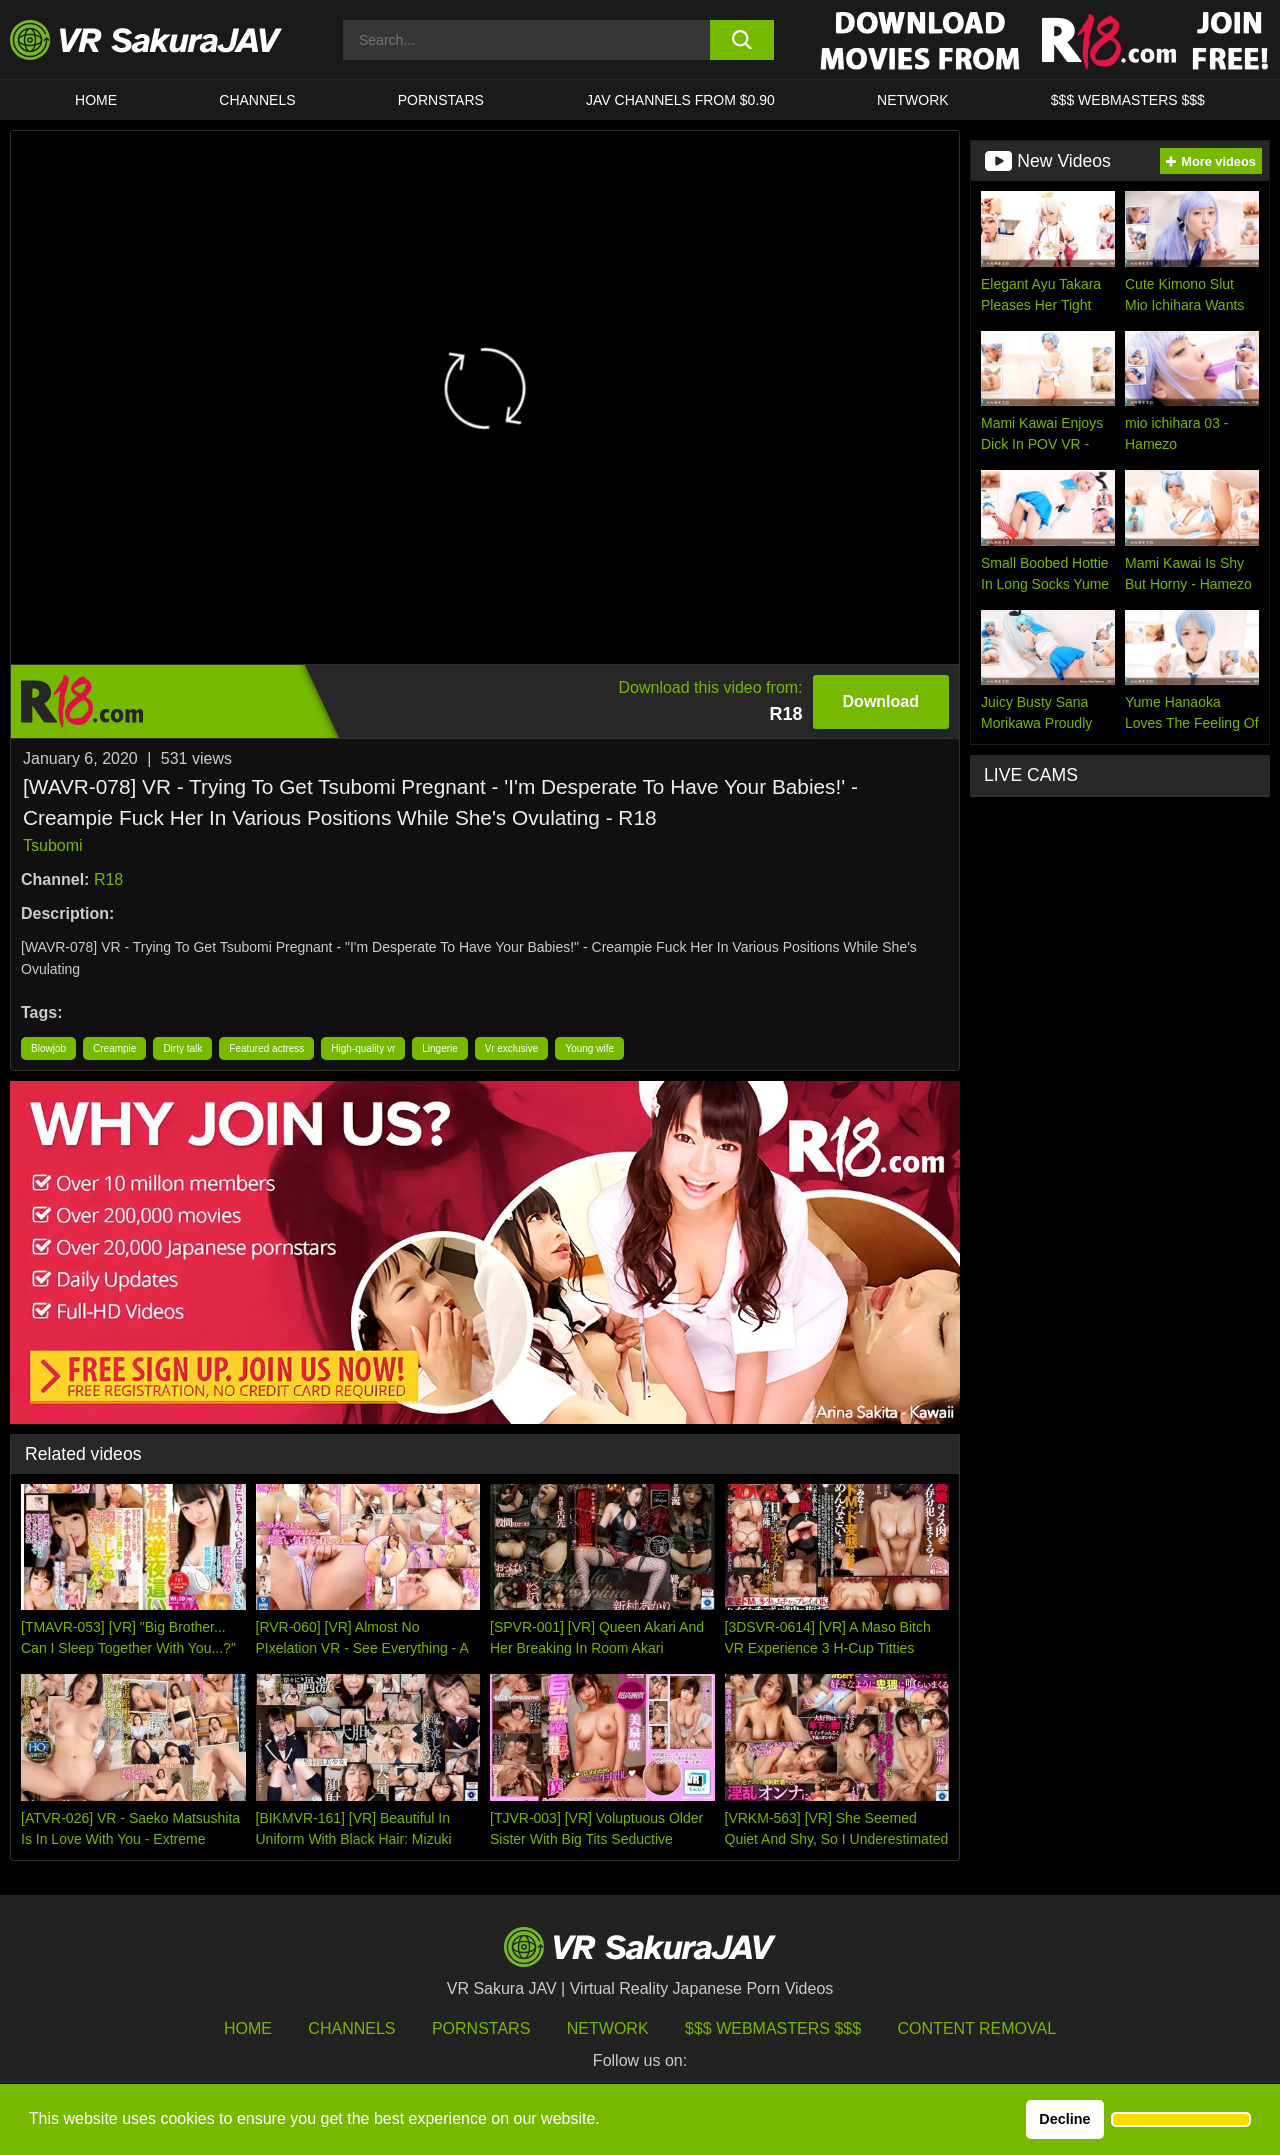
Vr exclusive (512, 1048)
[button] (1181, 2120)
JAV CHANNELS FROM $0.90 (680, 100)
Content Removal (977, 2028)
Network (913, 100)
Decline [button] (1064, 2119)
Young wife (589, 1048)
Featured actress (266, 1048)
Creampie (114, 1048)
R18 (108, 879)
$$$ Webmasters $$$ (773, 2028)
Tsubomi (53, 845)
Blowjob (48, 1048)
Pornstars (441, 100)
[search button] (742, 40)
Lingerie (440, 1048)
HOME (96, 100)
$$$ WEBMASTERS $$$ (1128, 100)
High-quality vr (363, 1048)
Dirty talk (182, 1048)
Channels (257, 100)
